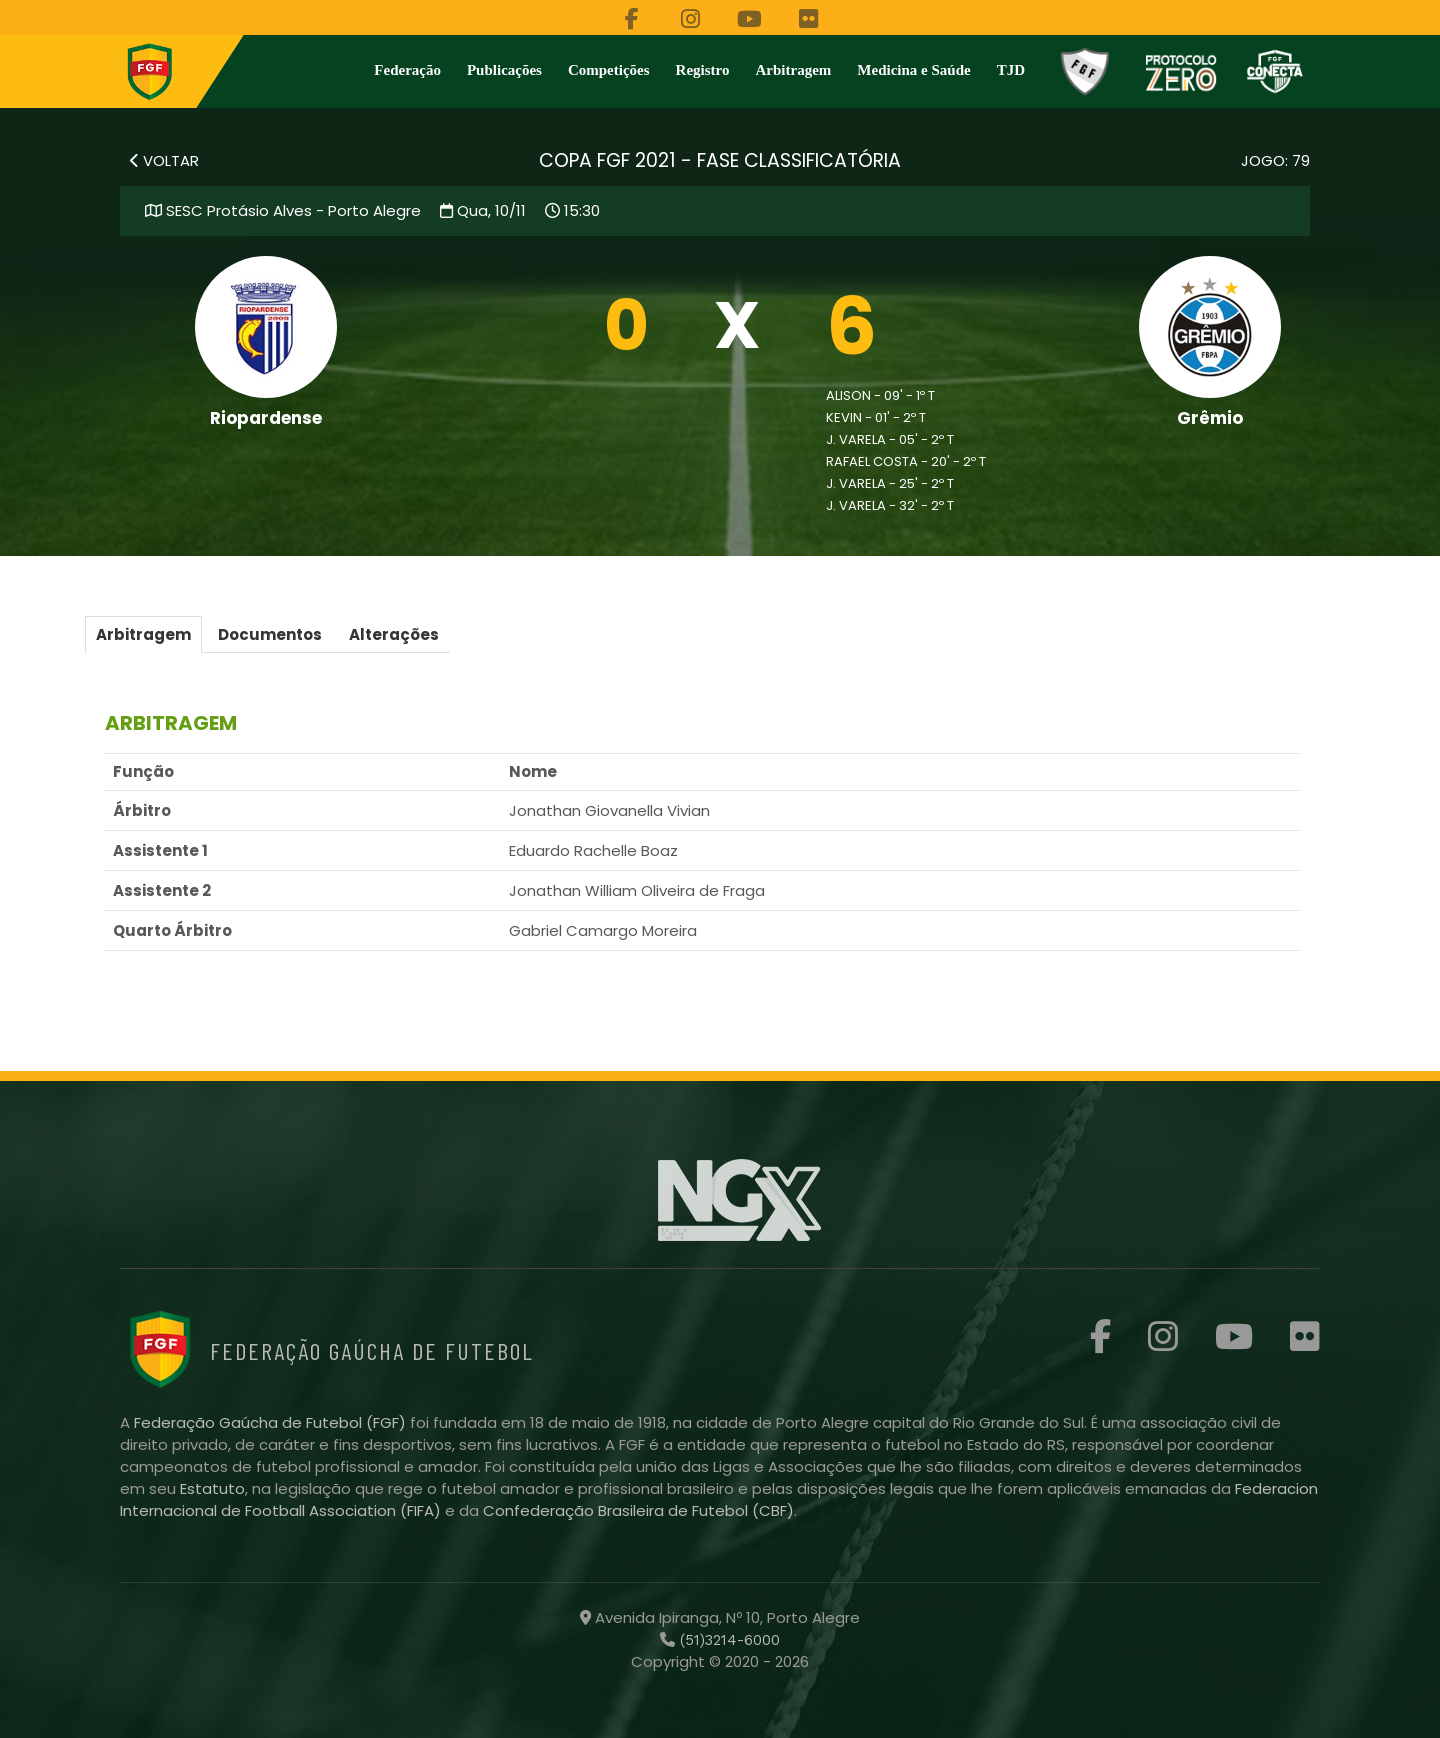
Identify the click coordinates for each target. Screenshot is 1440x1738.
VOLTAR (164, 160)
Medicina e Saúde (913, 70)
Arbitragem (794, 70)
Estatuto (212, 1488)
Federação (407, 70)
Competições (609, 70)
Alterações (394, 634)
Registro (703, 70)
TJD (1011, 70)
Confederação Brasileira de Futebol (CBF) (638, 1510)
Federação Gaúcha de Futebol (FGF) (272, 1422)
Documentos (270, 634)
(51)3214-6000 (727, 1640)
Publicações (504, 70)
